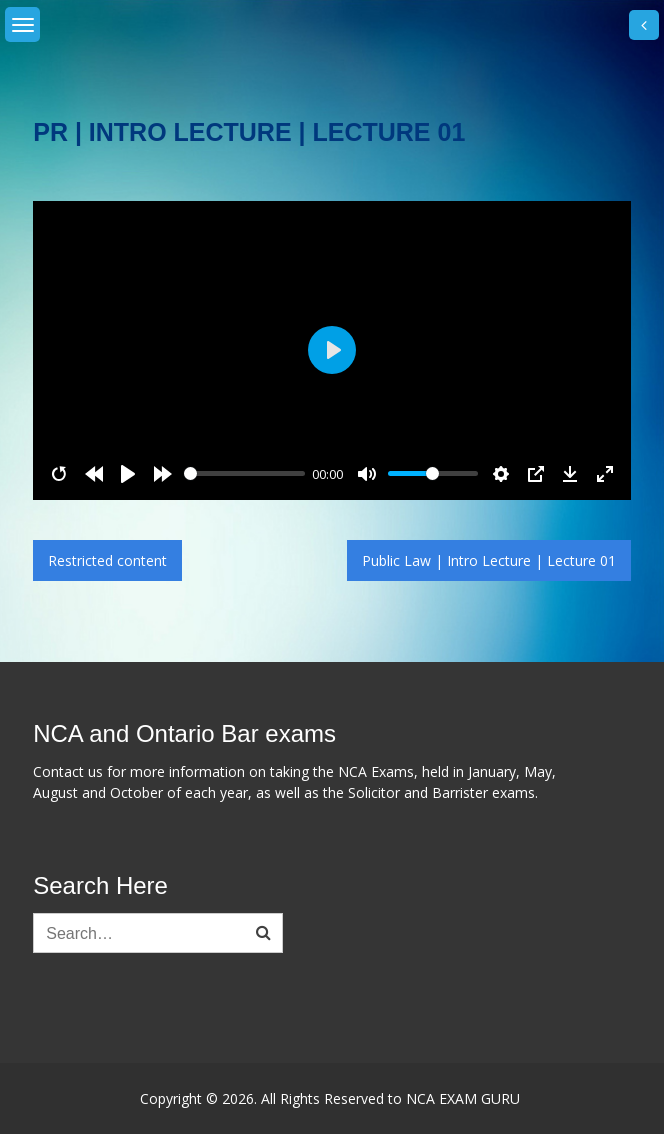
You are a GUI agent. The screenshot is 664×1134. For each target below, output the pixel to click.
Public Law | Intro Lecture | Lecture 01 (489, 560)
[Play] (128, 474)
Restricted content (107, 560)
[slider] (244, 473)
